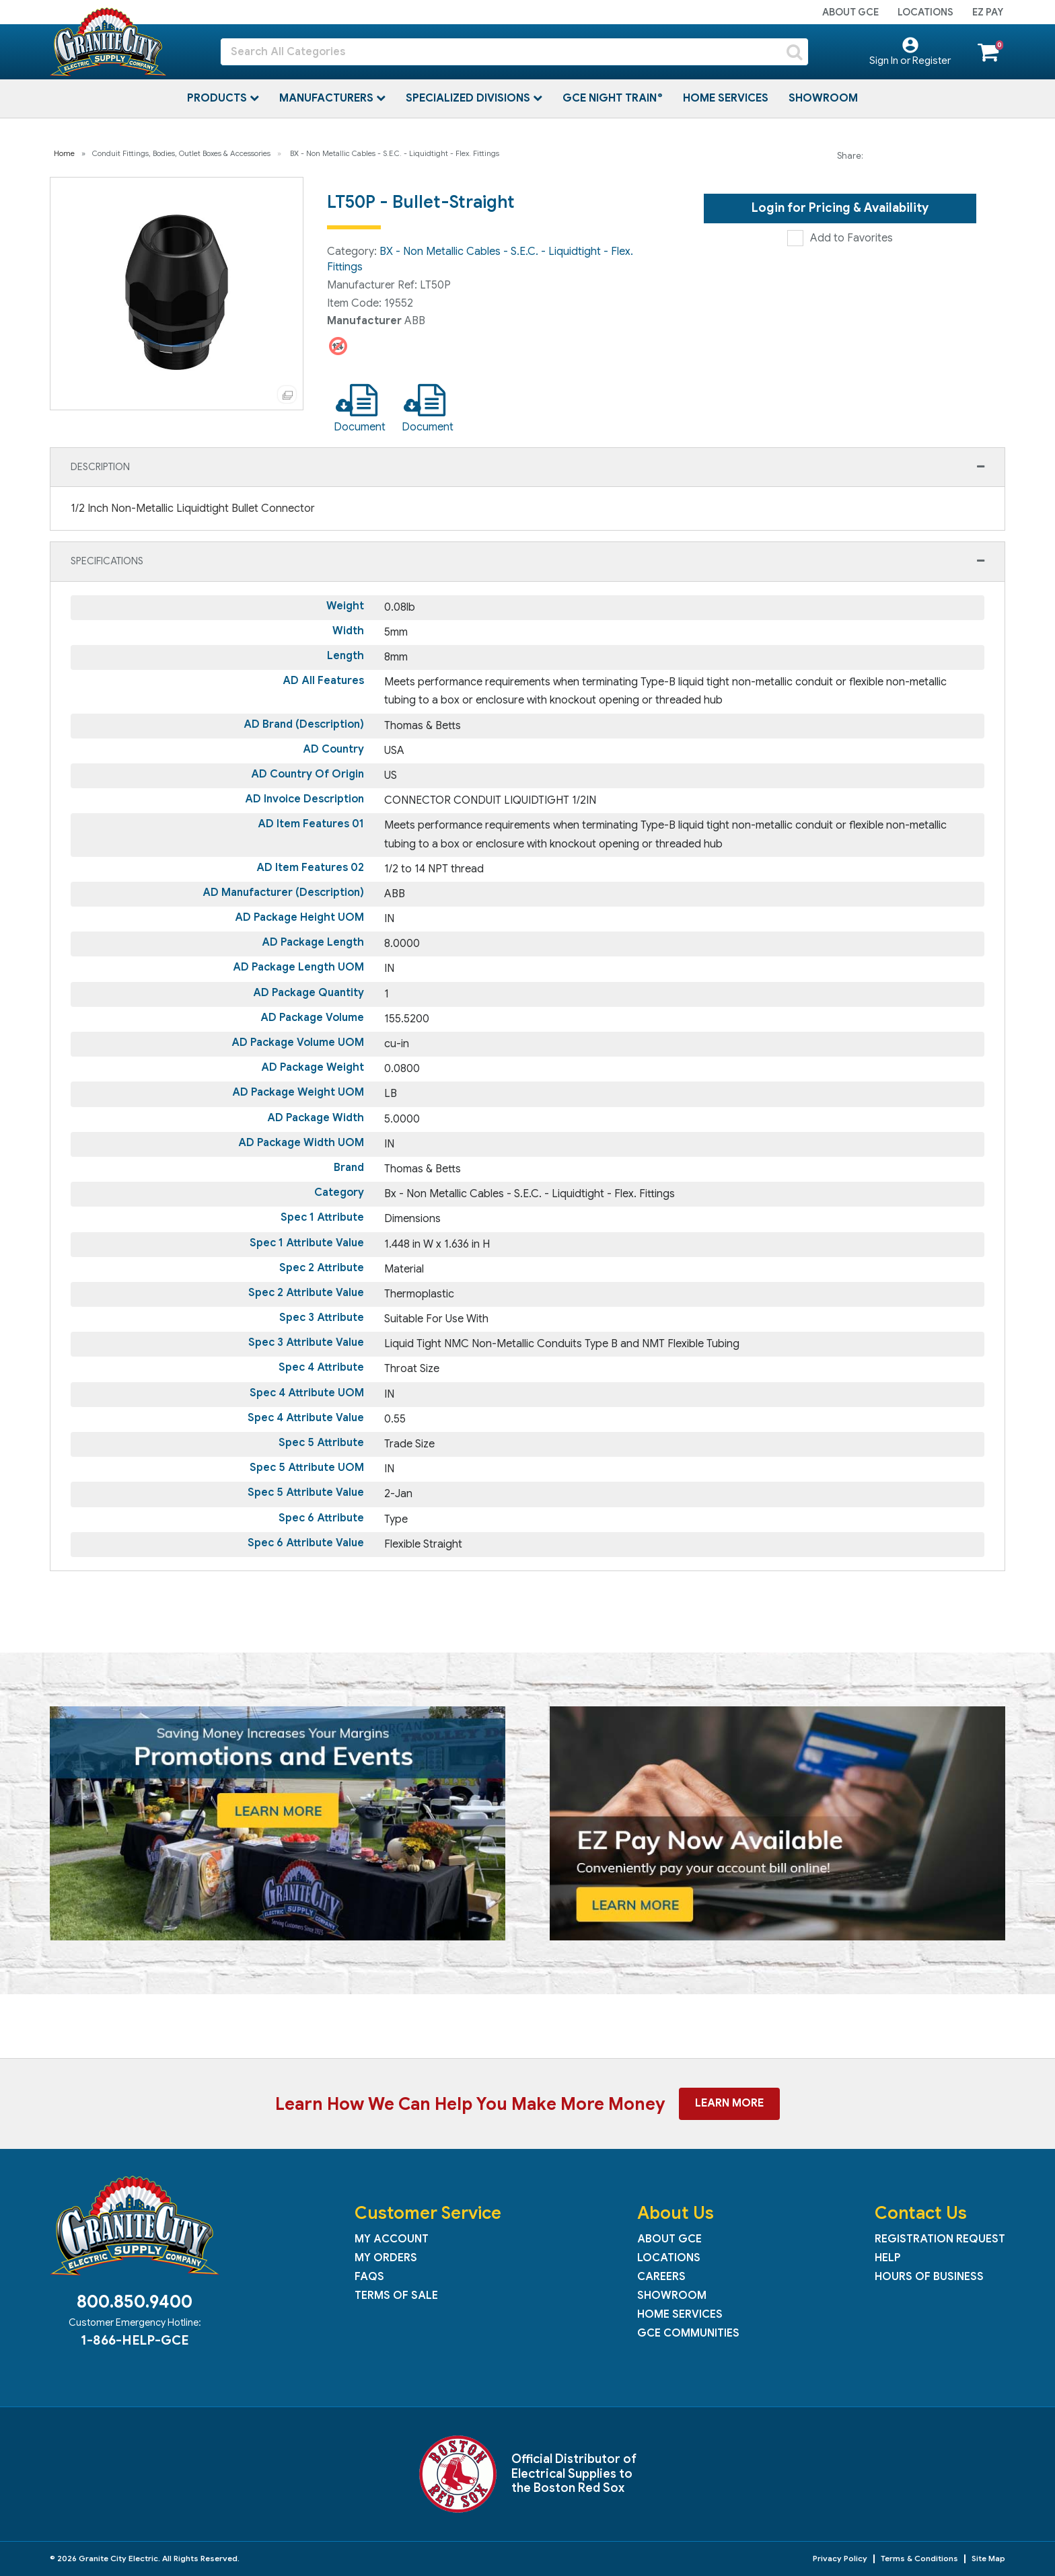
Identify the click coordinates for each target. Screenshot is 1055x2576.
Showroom (823, 98)
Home (64, 153)
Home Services (725, 98)
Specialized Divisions (469, 98)
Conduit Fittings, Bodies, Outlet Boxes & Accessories (181, 153)
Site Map (988, 2558)
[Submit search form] (794, 52)
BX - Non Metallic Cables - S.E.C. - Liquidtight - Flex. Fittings (394, 153)
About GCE (850, 12)
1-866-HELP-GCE (134, 2340)
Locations (925, 12)
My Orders (386, 2258)
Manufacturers (327, 98)
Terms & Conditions (919, 2558)
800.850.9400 (134, 2301)
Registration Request (940, 2239)
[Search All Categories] (514, 52)
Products (218, 98)
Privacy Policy (840, 2558)
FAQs (369, 2276)
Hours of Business (929, 2276)
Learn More (729, 2103)
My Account (392, 2239)
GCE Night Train (610, 98)
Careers (661, 2276)
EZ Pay (987, 12)
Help (887, 2258)
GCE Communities (688, 2333)
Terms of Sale (396, 2295)
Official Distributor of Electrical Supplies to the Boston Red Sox (573, 2473)
